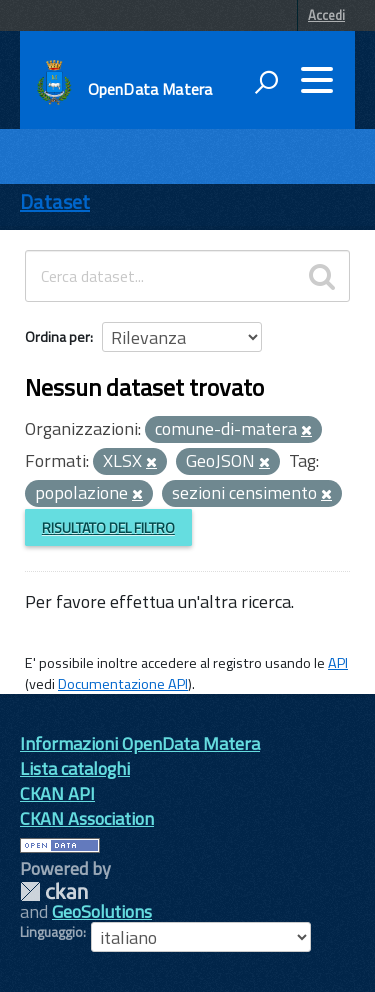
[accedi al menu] (317, 80)
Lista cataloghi (75, 768)
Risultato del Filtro (108, 527)
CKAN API (57, 793)
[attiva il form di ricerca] (266, 82)
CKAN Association (87, 818)
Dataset (55, 201)
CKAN (54, 891)
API (338, 663)
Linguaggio (51, 932)
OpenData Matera (150, 89)
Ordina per (57, 336)
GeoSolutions (102, 911)
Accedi (326, 15)
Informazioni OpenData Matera (140, 743)
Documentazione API (123, 684)
